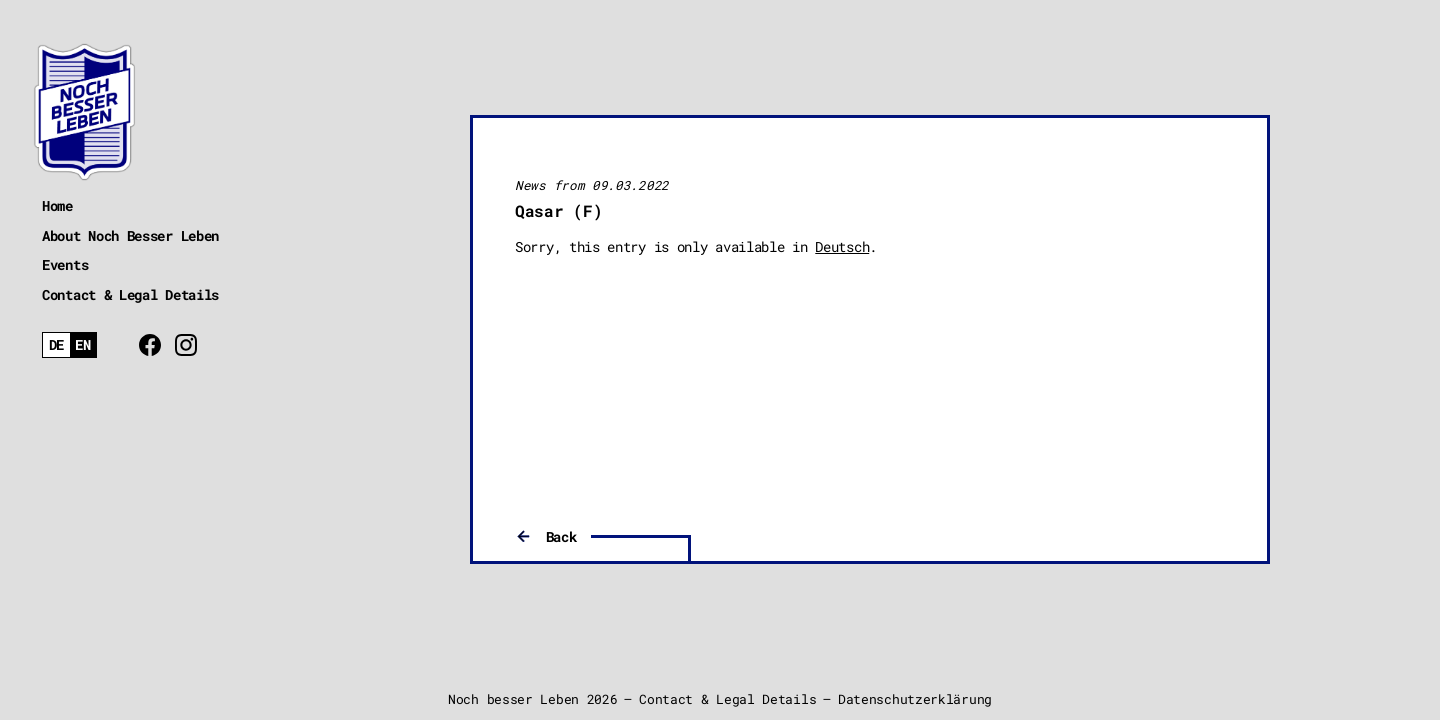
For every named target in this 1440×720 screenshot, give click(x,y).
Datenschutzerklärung (915, 699)
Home (57, 205)
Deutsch (842, 246)
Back (561, 536)
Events (65, 264)
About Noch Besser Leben (130, 235)
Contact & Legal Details (130, 294)
